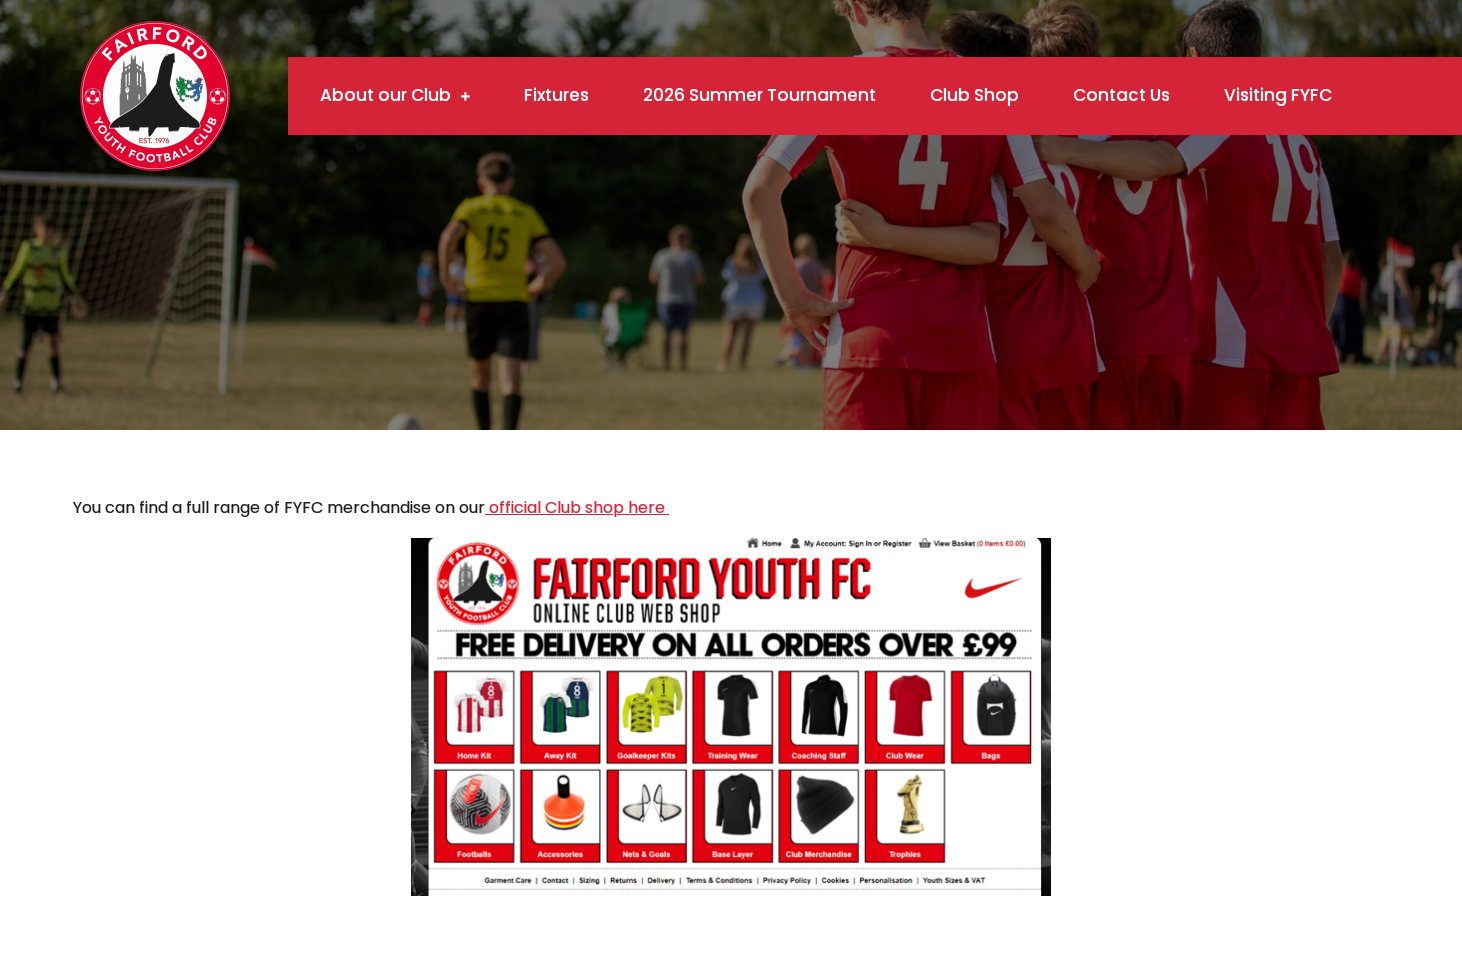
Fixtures (556, 95)
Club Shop (974, 95)
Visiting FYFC (1278, 95)
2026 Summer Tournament (759, 95)
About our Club (385, 95)
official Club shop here (577, 507)
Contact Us (1121, 95)
